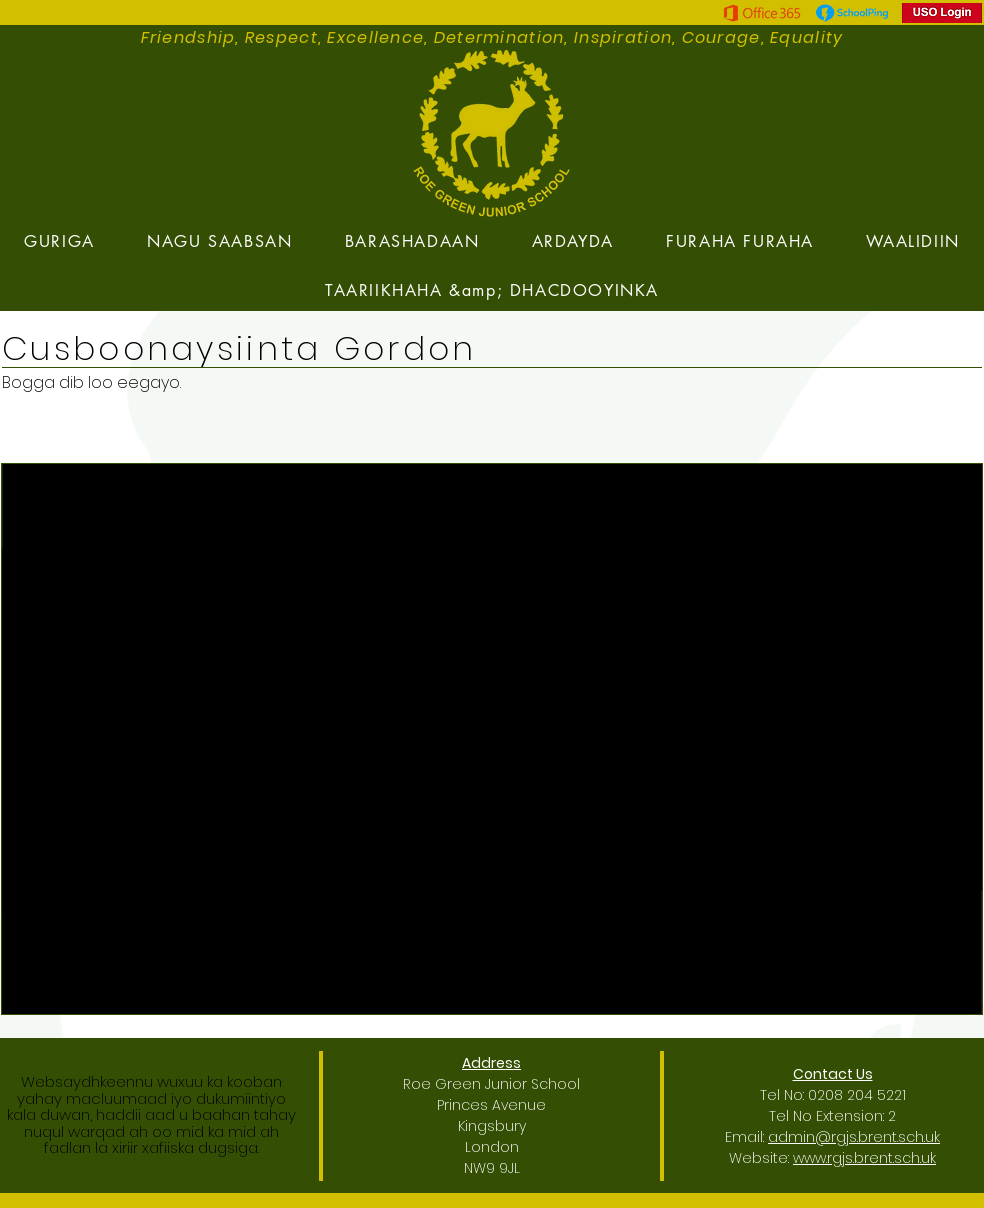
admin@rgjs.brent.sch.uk (854, 1137)
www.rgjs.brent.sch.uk (864, 1158)
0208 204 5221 (857, 1095)
